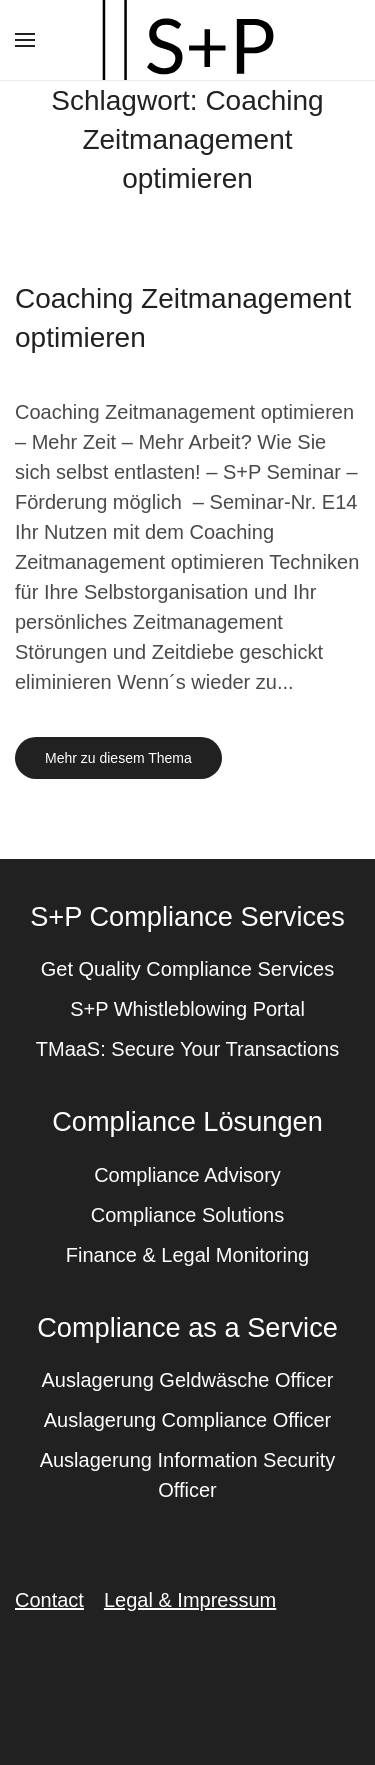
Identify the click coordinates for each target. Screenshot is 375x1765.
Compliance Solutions (187, 1215)
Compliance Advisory (187, 1175)
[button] (25, 40)
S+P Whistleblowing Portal (187, 1009)
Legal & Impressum (190, 1600)
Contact (49, 1600)
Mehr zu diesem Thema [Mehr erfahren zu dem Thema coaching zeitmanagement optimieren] (118, 758)
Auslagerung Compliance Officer (188, 1420)
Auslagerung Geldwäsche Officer (187, 1380)
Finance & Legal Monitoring (187, 1255)
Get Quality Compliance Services (187, 969)
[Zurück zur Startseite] (188, 40)
